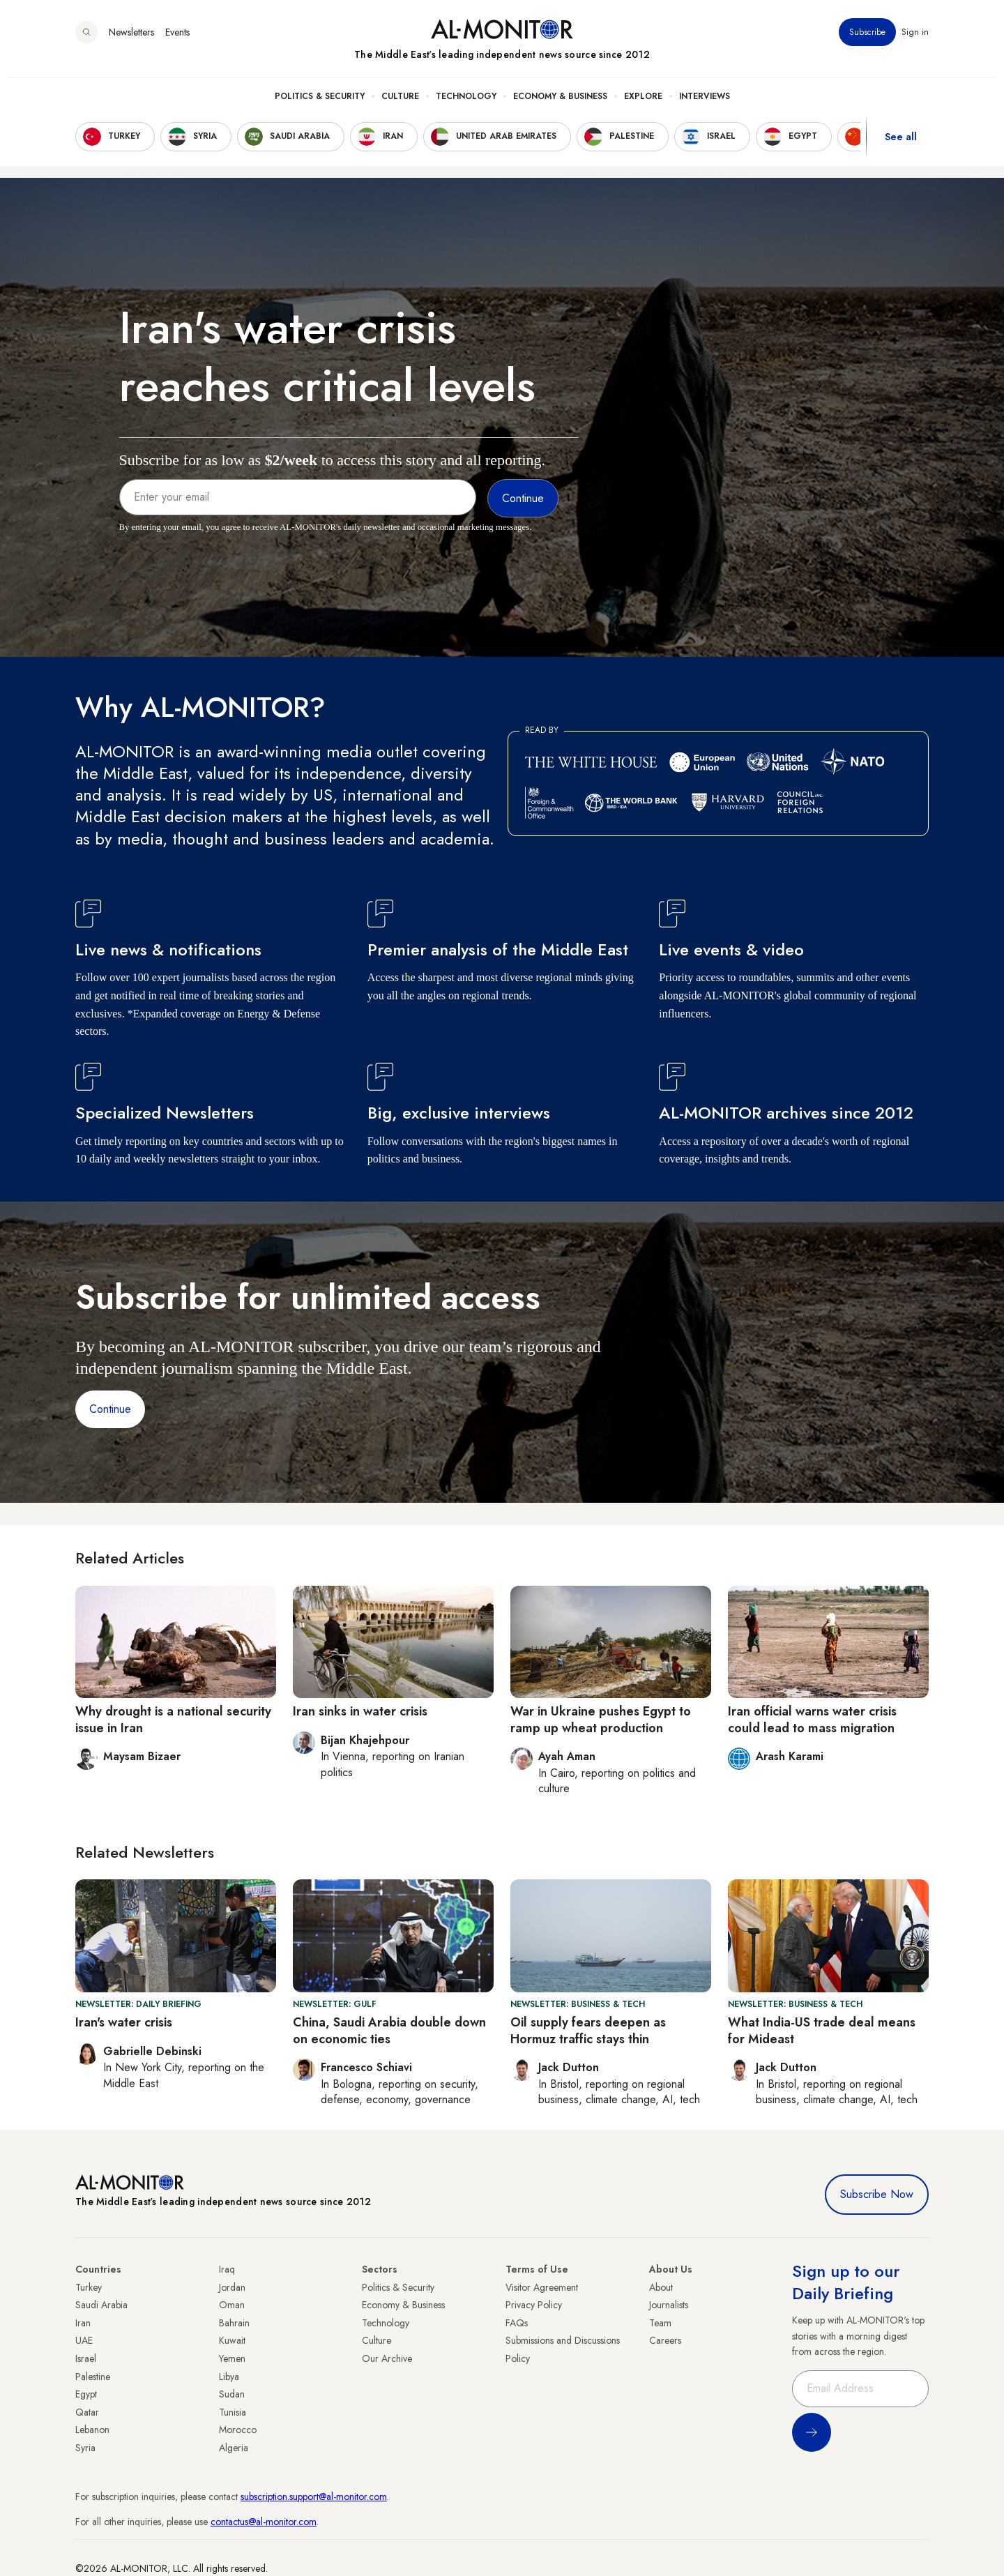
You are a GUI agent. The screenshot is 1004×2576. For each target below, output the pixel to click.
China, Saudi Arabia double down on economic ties (389, 2030)
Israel (85, 2358)
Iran (83, 2323)
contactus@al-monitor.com (264, 2522)
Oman (232, 2305)
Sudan (232, 2394)
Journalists (668, 2305)
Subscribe (867, 41)
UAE (84, 2340)
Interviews (704, 105)
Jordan (232, 2287)
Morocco (238, 2430)
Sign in (915, 41)
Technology (466, 105)
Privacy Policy (533, 2305)
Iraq (227, 2269)
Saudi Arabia (101, 2305)
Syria (85, 2448)
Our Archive (387, 2358)
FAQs (516, 2323)
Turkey (88, 2287)
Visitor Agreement (541, 2287)
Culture (400, 105)
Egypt (86, 2394)
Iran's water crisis (123, 2022)
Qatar (87, 2412)
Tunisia (232, 2412)
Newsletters (131, 41)
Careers (665, 2340)
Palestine (92, 2377)
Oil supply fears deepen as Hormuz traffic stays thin (588, 2030)
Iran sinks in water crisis (360, 1711)
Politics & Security (320, 105)
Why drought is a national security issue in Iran (173, 1719)
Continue (110, 1409)
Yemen (232, 2358)
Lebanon (92, 2430)
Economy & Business (560, 105)
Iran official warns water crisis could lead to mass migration (812, 1719)
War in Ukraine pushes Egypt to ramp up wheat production (600, 1719)
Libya (229, 2377)
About (661, 2287)
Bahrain (234, 2323)
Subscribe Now (876, 2194)
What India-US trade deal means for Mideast (821, 2030)
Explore (643, 105)
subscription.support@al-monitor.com (314, 2496)
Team (660, 2323)
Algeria (233, 2448)
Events (177, 41)
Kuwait (232, 2340)
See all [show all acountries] (901, 146)
